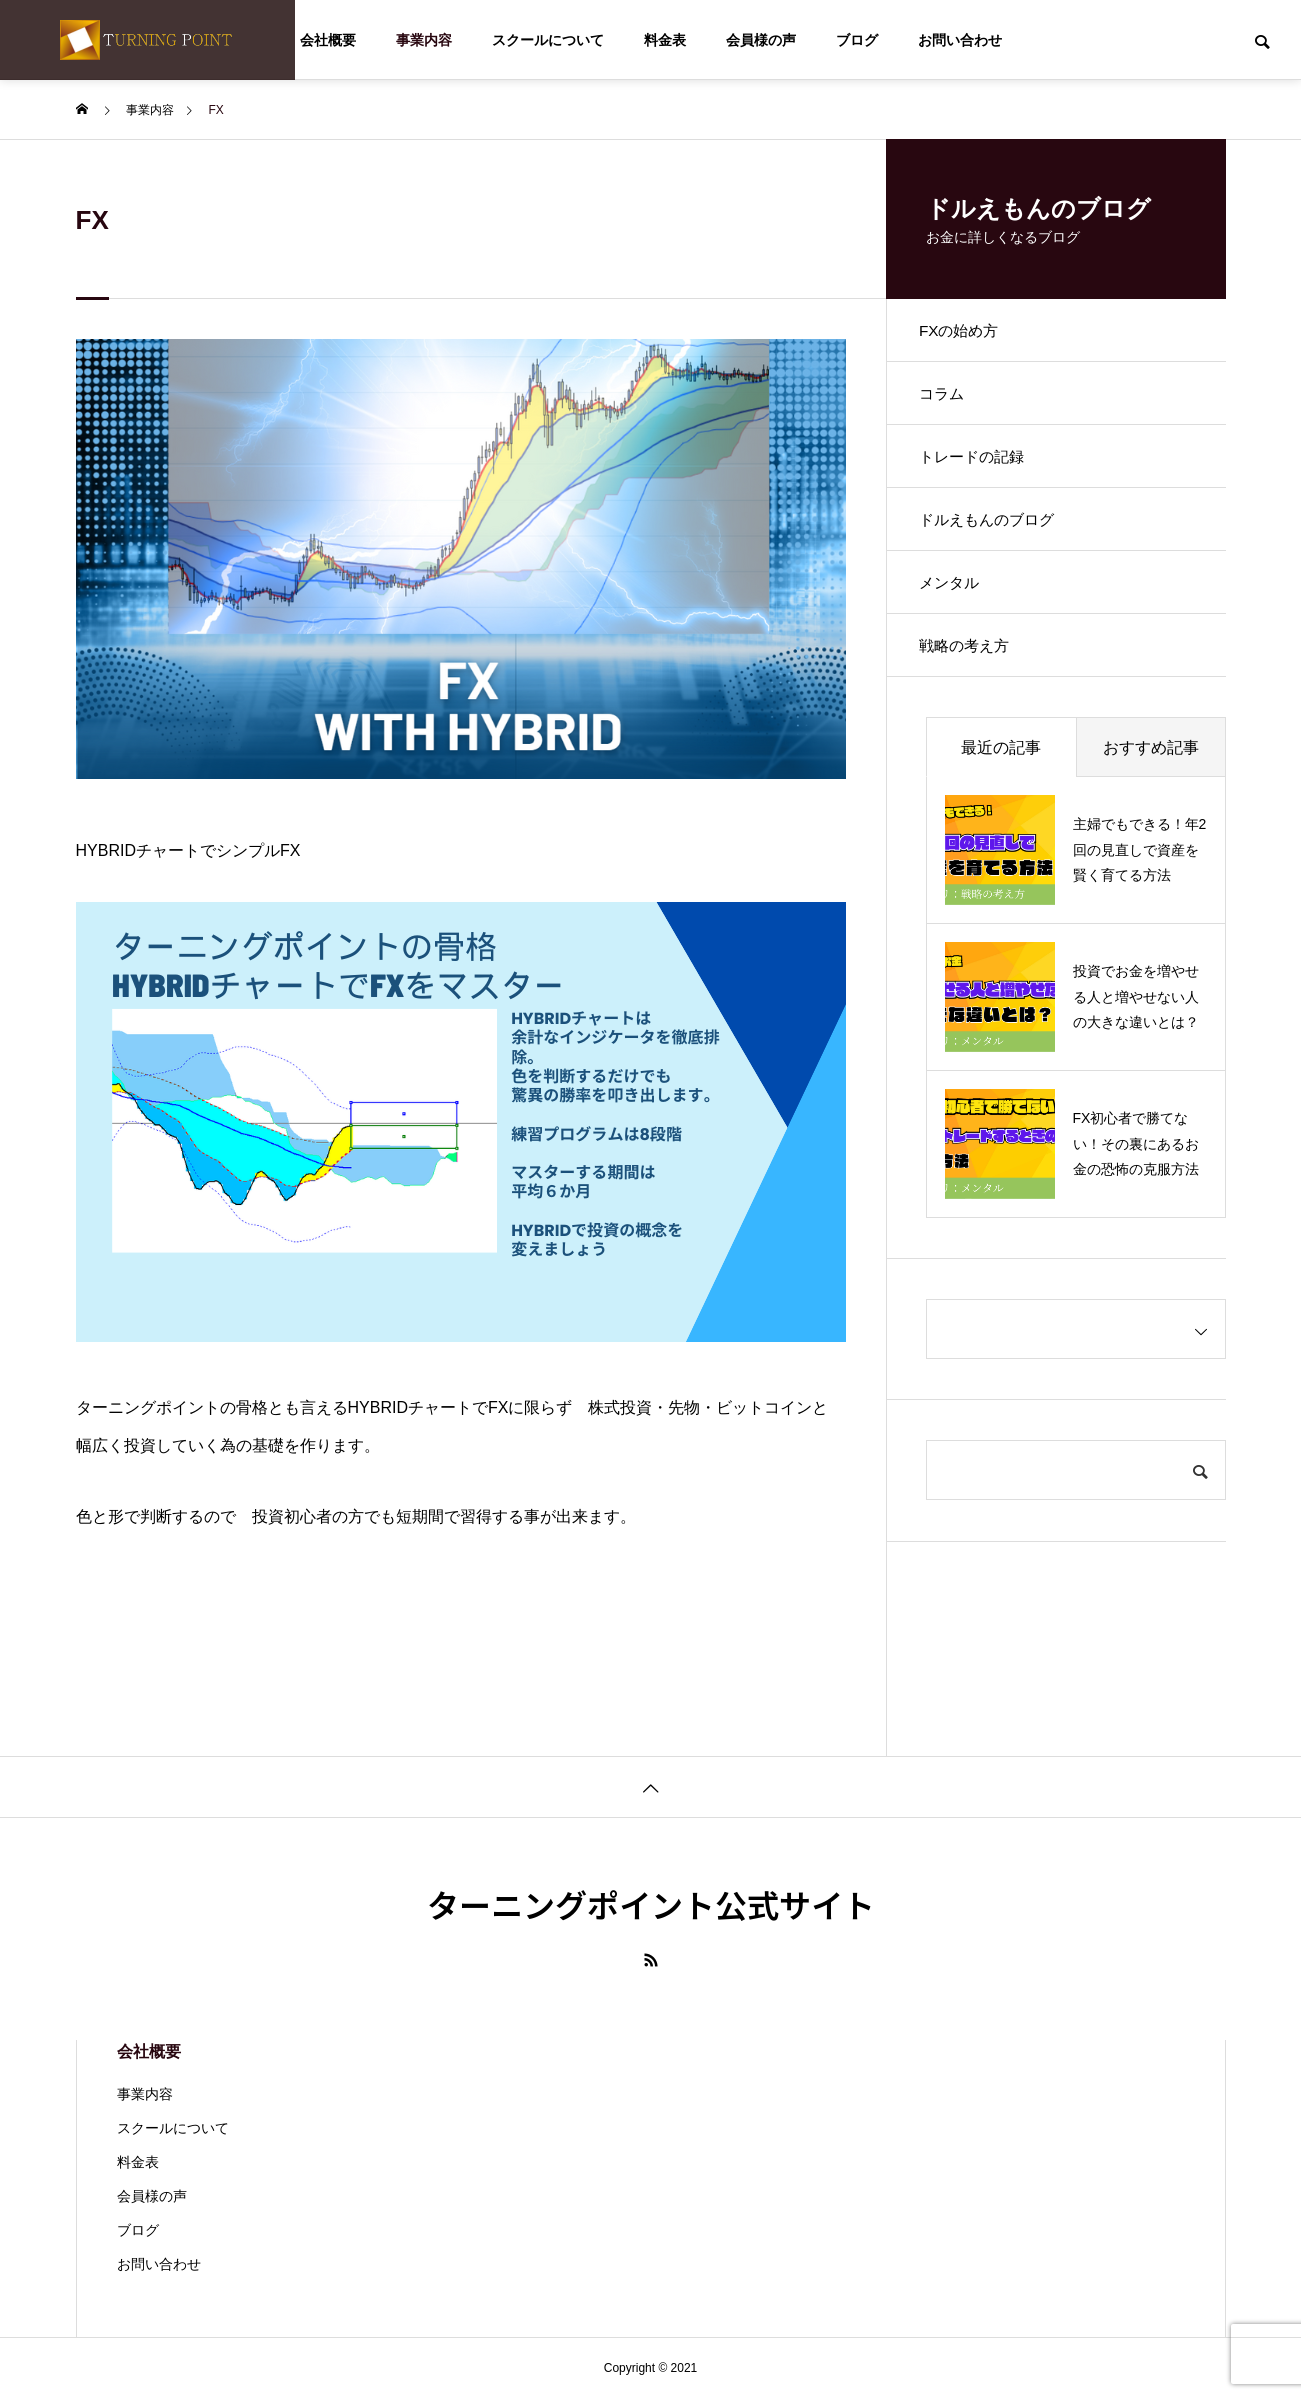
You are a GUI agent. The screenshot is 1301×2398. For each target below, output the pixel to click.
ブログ (857, 40)
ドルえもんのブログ (998, 543)
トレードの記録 (982, 473)
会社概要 (328, 40)
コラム (950, 403)
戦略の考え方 (974, 683)
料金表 (665, 40)
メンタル (958, 613)
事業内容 (424, 40)
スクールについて (548, 40)
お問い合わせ (960, 40)
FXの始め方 (968, 333)
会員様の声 (761, 40)
